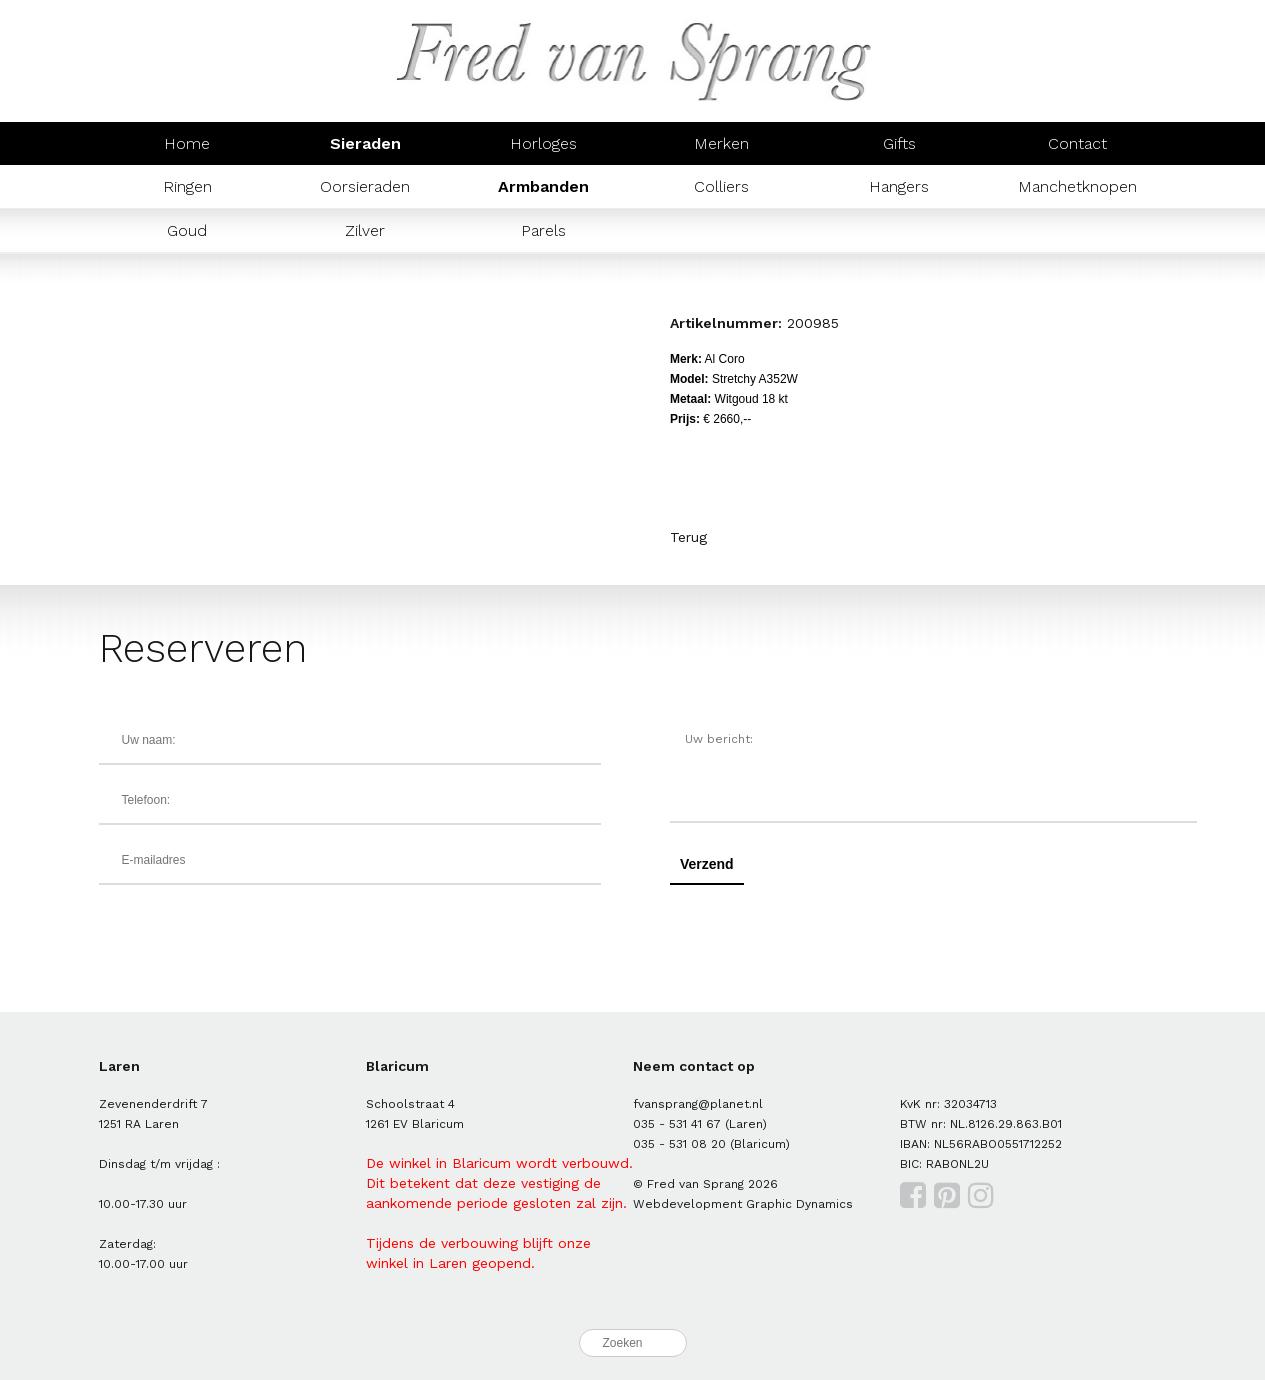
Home (187, 143)
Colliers (721, 186)
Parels (543, 230)
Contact (1077, 143)
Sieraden (365, 143)
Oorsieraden (365, 186)
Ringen (187, 186)
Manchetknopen (1077, 186)
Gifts (899, 143)
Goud (187, 230)
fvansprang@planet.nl (698, 1104)
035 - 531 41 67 (677, 1124)
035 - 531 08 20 (679, 1144)
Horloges (543, 143)
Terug (688, 537)
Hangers (899, 186)
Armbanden (543, 186)
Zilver (365, 230)
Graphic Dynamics (799, 1204)
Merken (721, 143)
